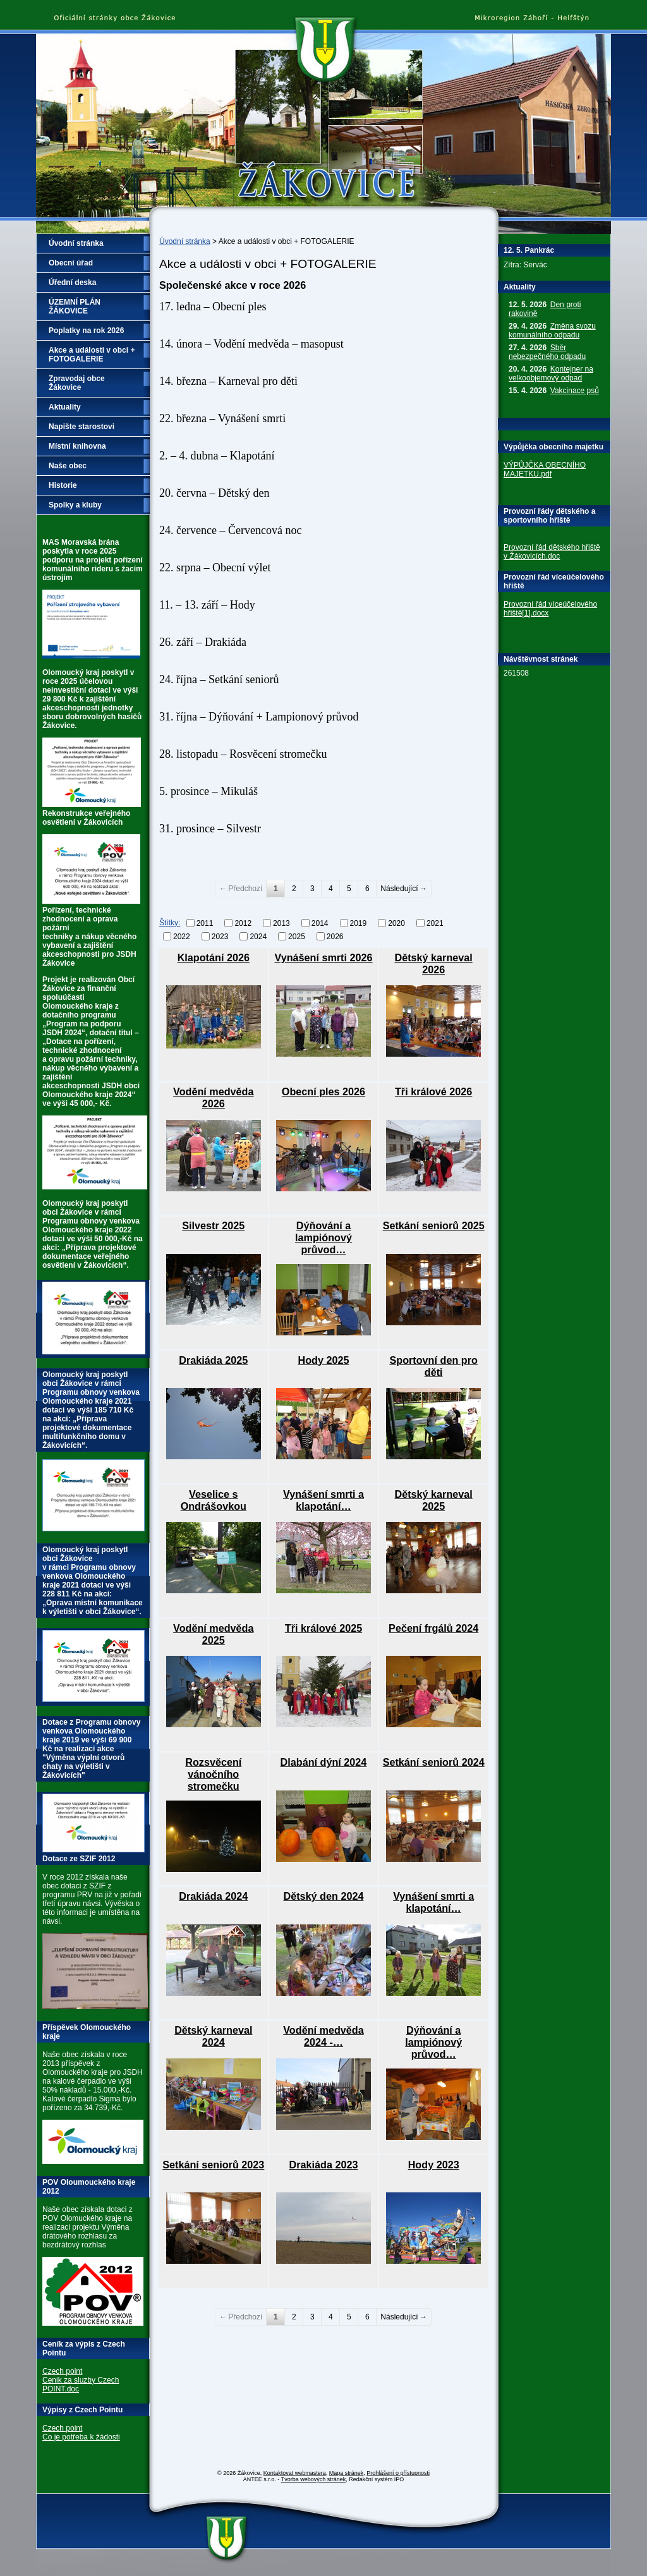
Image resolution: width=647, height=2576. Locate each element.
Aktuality (65, 407)
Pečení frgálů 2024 (433, 1628)
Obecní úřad (71, 262)
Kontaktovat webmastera (294, 2473)
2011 (205, 923)
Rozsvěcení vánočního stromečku (213, 1774)
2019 (358, 923)
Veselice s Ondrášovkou (213, 1500)
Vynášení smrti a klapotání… (323, 1500)
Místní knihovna (77, 446)
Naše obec (68, 465)
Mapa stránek (346, 2473)
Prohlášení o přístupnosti (398, 2473)
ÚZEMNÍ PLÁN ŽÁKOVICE (74, 306)
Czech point (62, 2371)
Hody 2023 (433, 2164)
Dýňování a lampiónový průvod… (323, 1237)
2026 (335, 936)
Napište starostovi (81, 426)
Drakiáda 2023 (323, 2164)
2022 (181, 936)
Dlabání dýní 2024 (324, 1762)
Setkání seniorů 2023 (213, 2164)
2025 (296, 936)
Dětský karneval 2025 (434, 1500)
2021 (435, 923)
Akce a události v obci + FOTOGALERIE (92, 354)
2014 (320, 923)
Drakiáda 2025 (213, 1360)
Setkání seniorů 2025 (434, 1225)
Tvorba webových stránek (313, 2479)
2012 (242, 923)
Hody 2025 (323, 1360)
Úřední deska (72, 282)
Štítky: (169, 922)
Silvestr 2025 (213, 1225)
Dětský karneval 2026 (434, 963)
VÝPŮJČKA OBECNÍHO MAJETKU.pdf (545, 469)
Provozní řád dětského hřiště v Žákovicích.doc (552, 552)
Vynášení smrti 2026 (323, 957)
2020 (396, 923)
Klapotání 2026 (214, 957)
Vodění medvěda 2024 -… (323, 2036)
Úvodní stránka (184, 241)
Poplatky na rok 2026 (86, 330)
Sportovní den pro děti (433, 1366)
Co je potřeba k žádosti (81, 2437)
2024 (258, 936)
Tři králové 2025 (323, 1628)
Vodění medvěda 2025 (213, 1634)
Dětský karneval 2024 (213, 2036)
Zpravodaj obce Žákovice (77, 383)
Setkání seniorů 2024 (434, 1762)
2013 (281, 923)
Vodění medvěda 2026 (213, 1097)
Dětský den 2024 (324, 1896)
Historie (63, 485)
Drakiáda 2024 (213, 1896)
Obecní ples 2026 (323, 1091)
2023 (220, 936)
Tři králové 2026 (433, 1091)
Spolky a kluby (75, 505)
